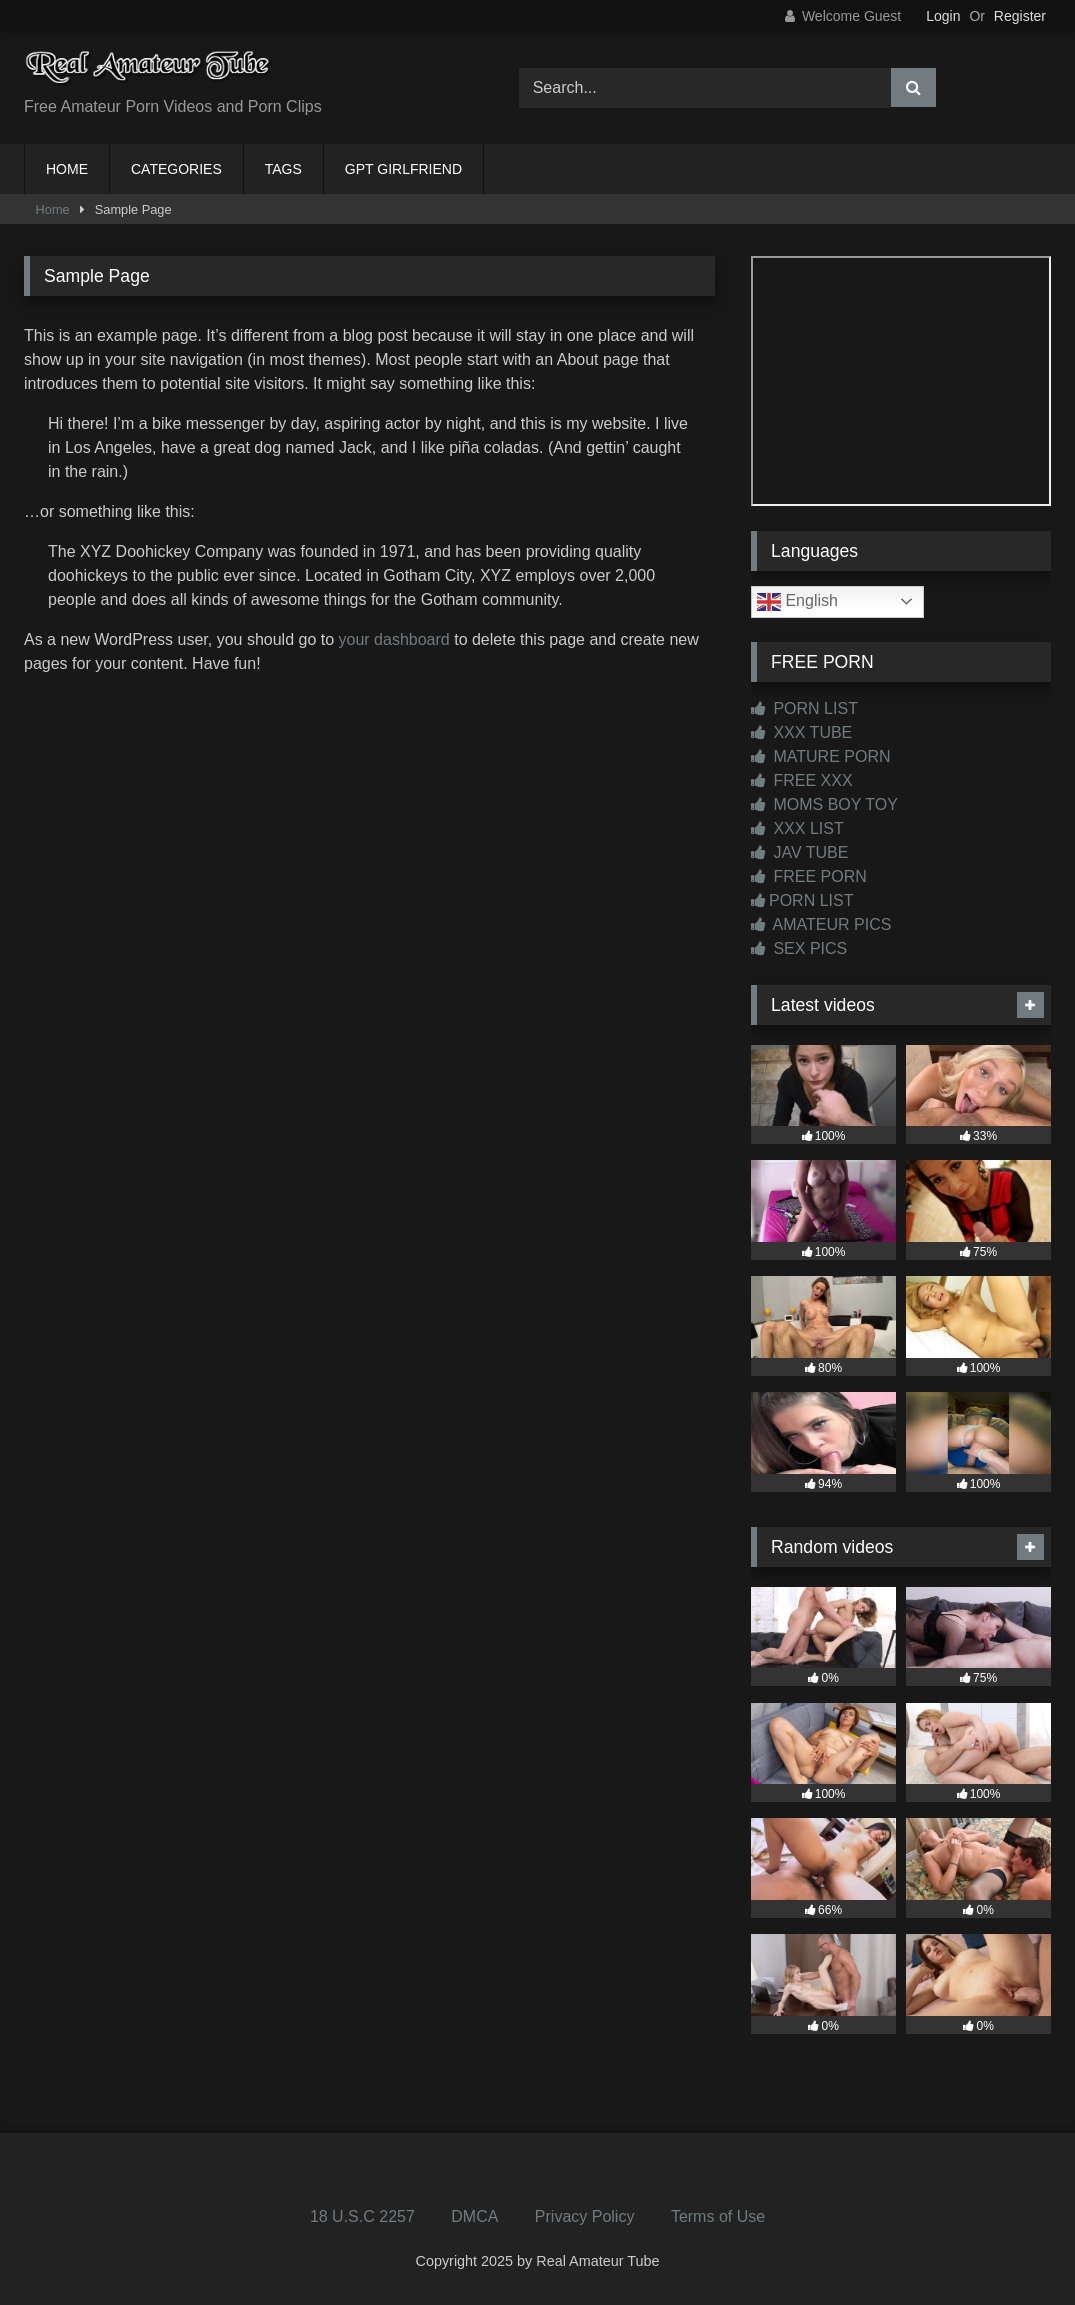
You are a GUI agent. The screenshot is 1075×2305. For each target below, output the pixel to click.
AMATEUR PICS (821, 924)
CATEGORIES (176, 169)
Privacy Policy (585, 2216)
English (797, 602)
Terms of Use (718, 2216)
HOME (67, 169)
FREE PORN (809, 876)
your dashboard (394, 639)
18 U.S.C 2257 (362, 2216)
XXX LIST (797, 828)
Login (943, 16)
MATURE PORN (820, 756)
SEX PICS (799, 948)
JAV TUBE (799, 852)
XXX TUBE (801, 732)
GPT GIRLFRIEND (403, 169)
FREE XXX (802, 780)
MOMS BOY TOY (824, 804)
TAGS (283, 169)
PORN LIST (804, 708)
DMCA (474, 2216)
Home (53, 209)
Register (1020, 16)
